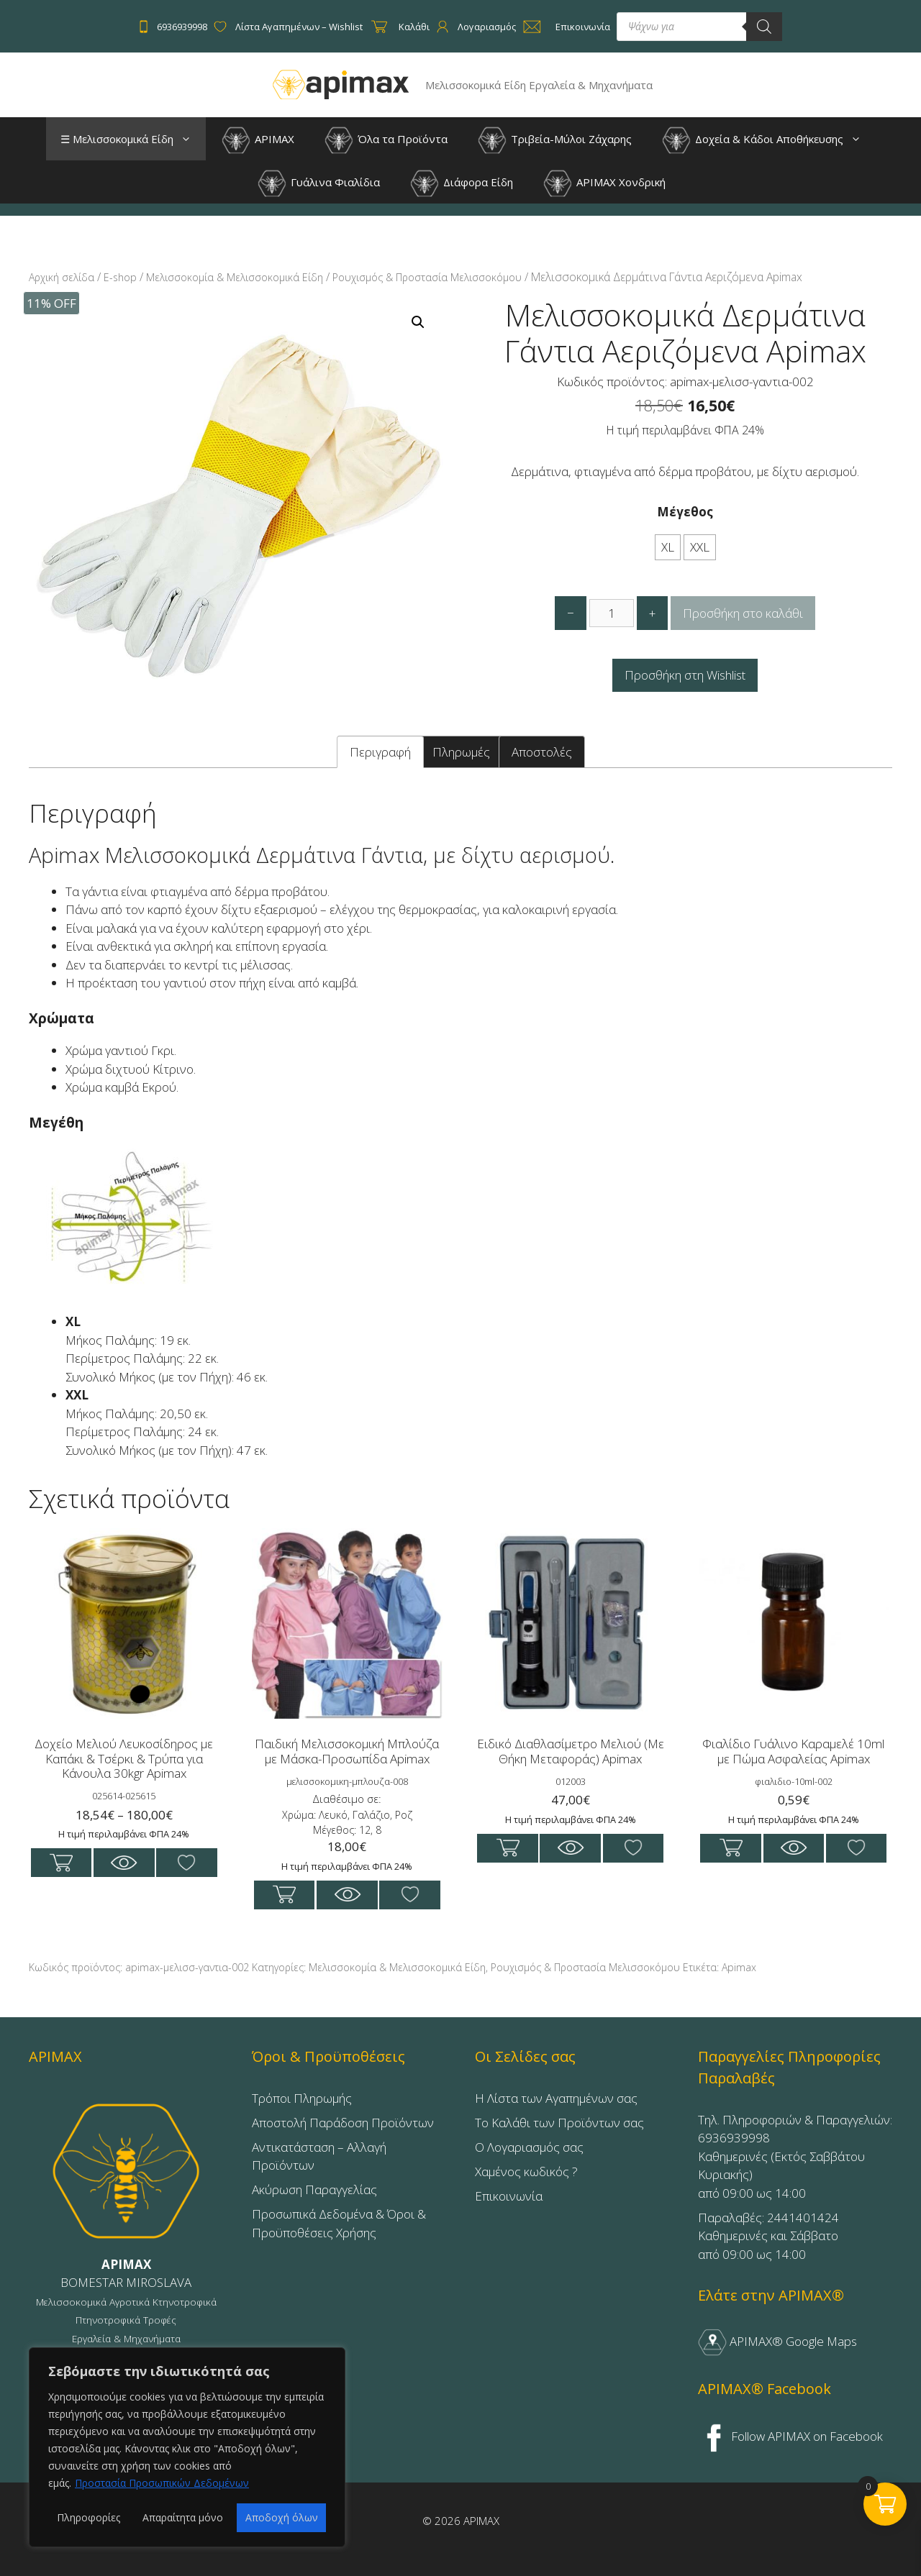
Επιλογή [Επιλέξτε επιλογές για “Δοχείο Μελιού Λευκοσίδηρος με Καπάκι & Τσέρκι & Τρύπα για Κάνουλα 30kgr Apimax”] (61, 1862)
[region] (187, 2447)
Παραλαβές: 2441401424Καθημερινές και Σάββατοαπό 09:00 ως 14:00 (768, 2235)
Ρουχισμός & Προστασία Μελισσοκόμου (427, 277)
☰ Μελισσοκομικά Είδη (133, 138)
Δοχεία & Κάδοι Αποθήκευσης (769, 138)
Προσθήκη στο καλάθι (743, 613)
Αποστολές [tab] (542, 752)
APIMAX (258, 140)
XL (667, 547)
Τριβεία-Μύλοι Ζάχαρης (555, 140)
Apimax (739, 1967)
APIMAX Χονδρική (604, 183)
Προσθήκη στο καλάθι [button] (507, 1848)
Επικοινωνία (509, 2196)
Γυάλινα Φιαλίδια (319, 183)
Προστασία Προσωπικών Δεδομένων (162, 2483)
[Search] (764, 26)
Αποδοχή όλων (281, 2517)
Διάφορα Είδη (461, 183)
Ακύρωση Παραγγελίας (314, 2189)
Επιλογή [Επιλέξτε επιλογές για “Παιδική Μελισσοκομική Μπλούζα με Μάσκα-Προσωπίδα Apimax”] (284, 1895)
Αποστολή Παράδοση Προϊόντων (343, 2122)
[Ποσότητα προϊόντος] (611, 613)
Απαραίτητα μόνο (182, 2517)
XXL (699, 547)
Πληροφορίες (88, 2517)
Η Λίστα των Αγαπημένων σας (556, 2098)
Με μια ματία (124, 1862)
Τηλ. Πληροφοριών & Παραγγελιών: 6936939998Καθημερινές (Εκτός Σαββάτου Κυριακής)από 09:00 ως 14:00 (795, 2156)
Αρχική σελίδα (61, 277)
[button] (189, 138)
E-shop (120, 277)
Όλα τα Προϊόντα (386, 140)
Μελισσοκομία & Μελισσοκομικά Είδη (234, 277)
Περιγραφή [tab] (380, 752)
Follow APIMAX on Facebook (791, 2436)
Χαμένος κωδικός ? (526, 2171)
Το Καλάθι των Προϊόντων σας (559, 2122)
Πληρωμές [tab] (461, 752)
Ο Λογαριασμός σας (529, 2147)
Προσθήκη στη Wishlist (685, 675)
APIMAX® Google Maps (777, 2341)
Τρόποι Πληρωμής (302, 2098)
